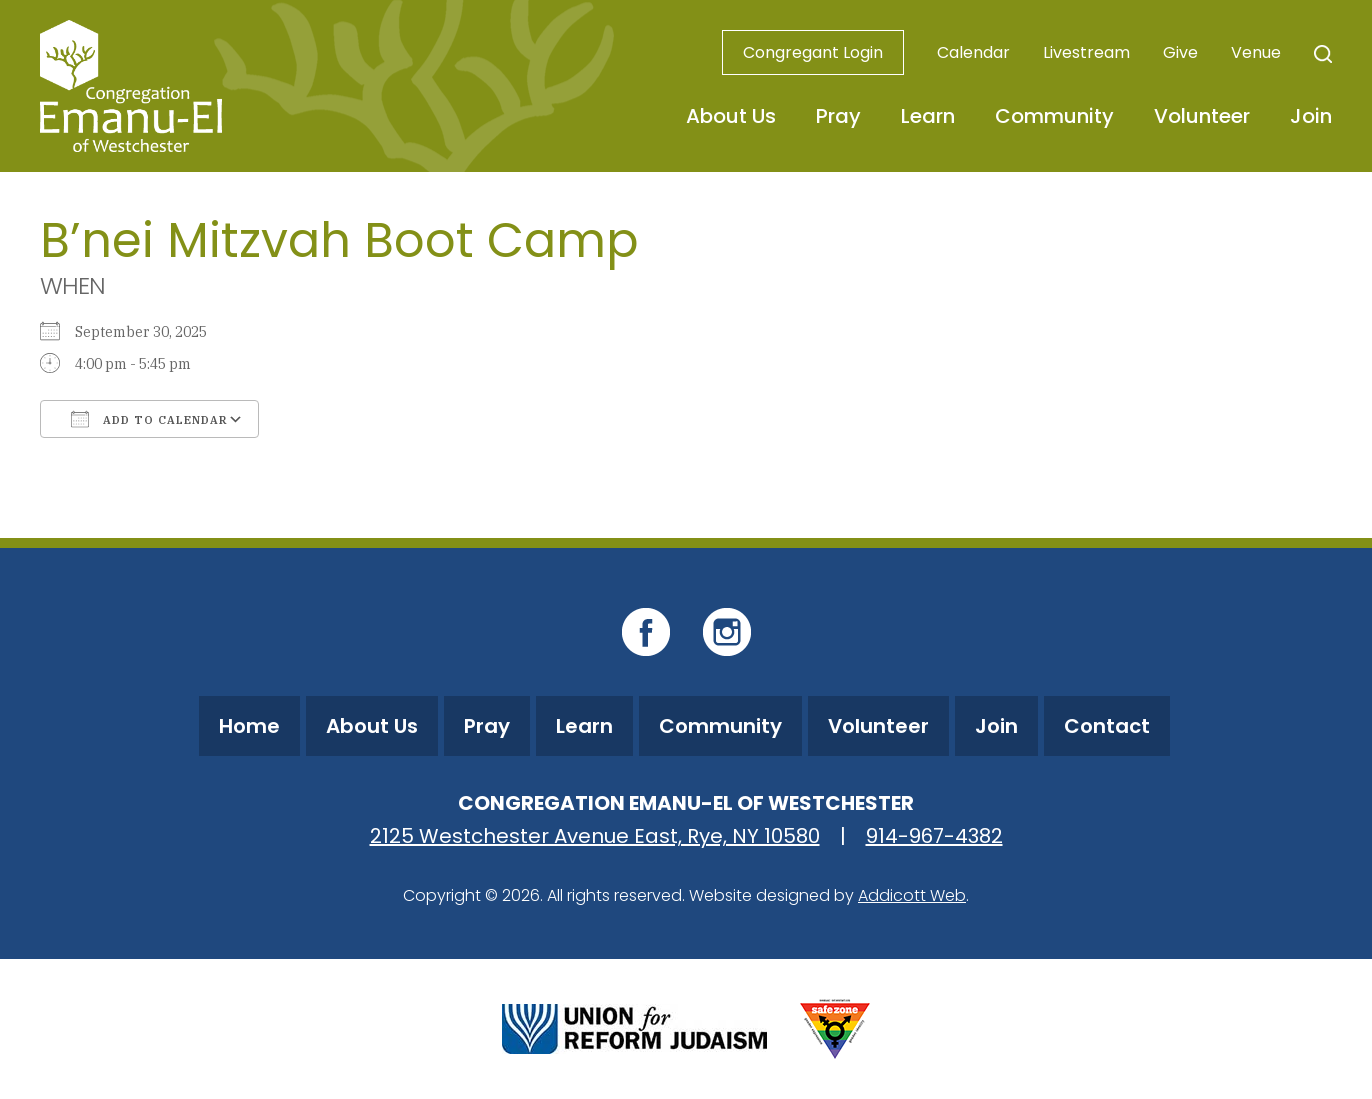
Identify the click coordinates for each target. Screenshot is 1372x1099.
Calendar (973, 52)
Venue (1256, 52)
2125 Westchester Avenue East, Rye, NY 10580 (595, 836)
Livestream (1086, 52)
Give (1180, 52)
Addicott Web (912, 895)
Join (1311, 116)
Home (249, 726)
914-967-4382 (934, 836)
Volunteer (1202, 116)
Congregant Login (813, 52)
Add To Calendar (149, 419)
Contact (1107, 726)
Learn (928, 116)
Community (1054, 116)
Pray (838, 116)
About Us (731, 116)
